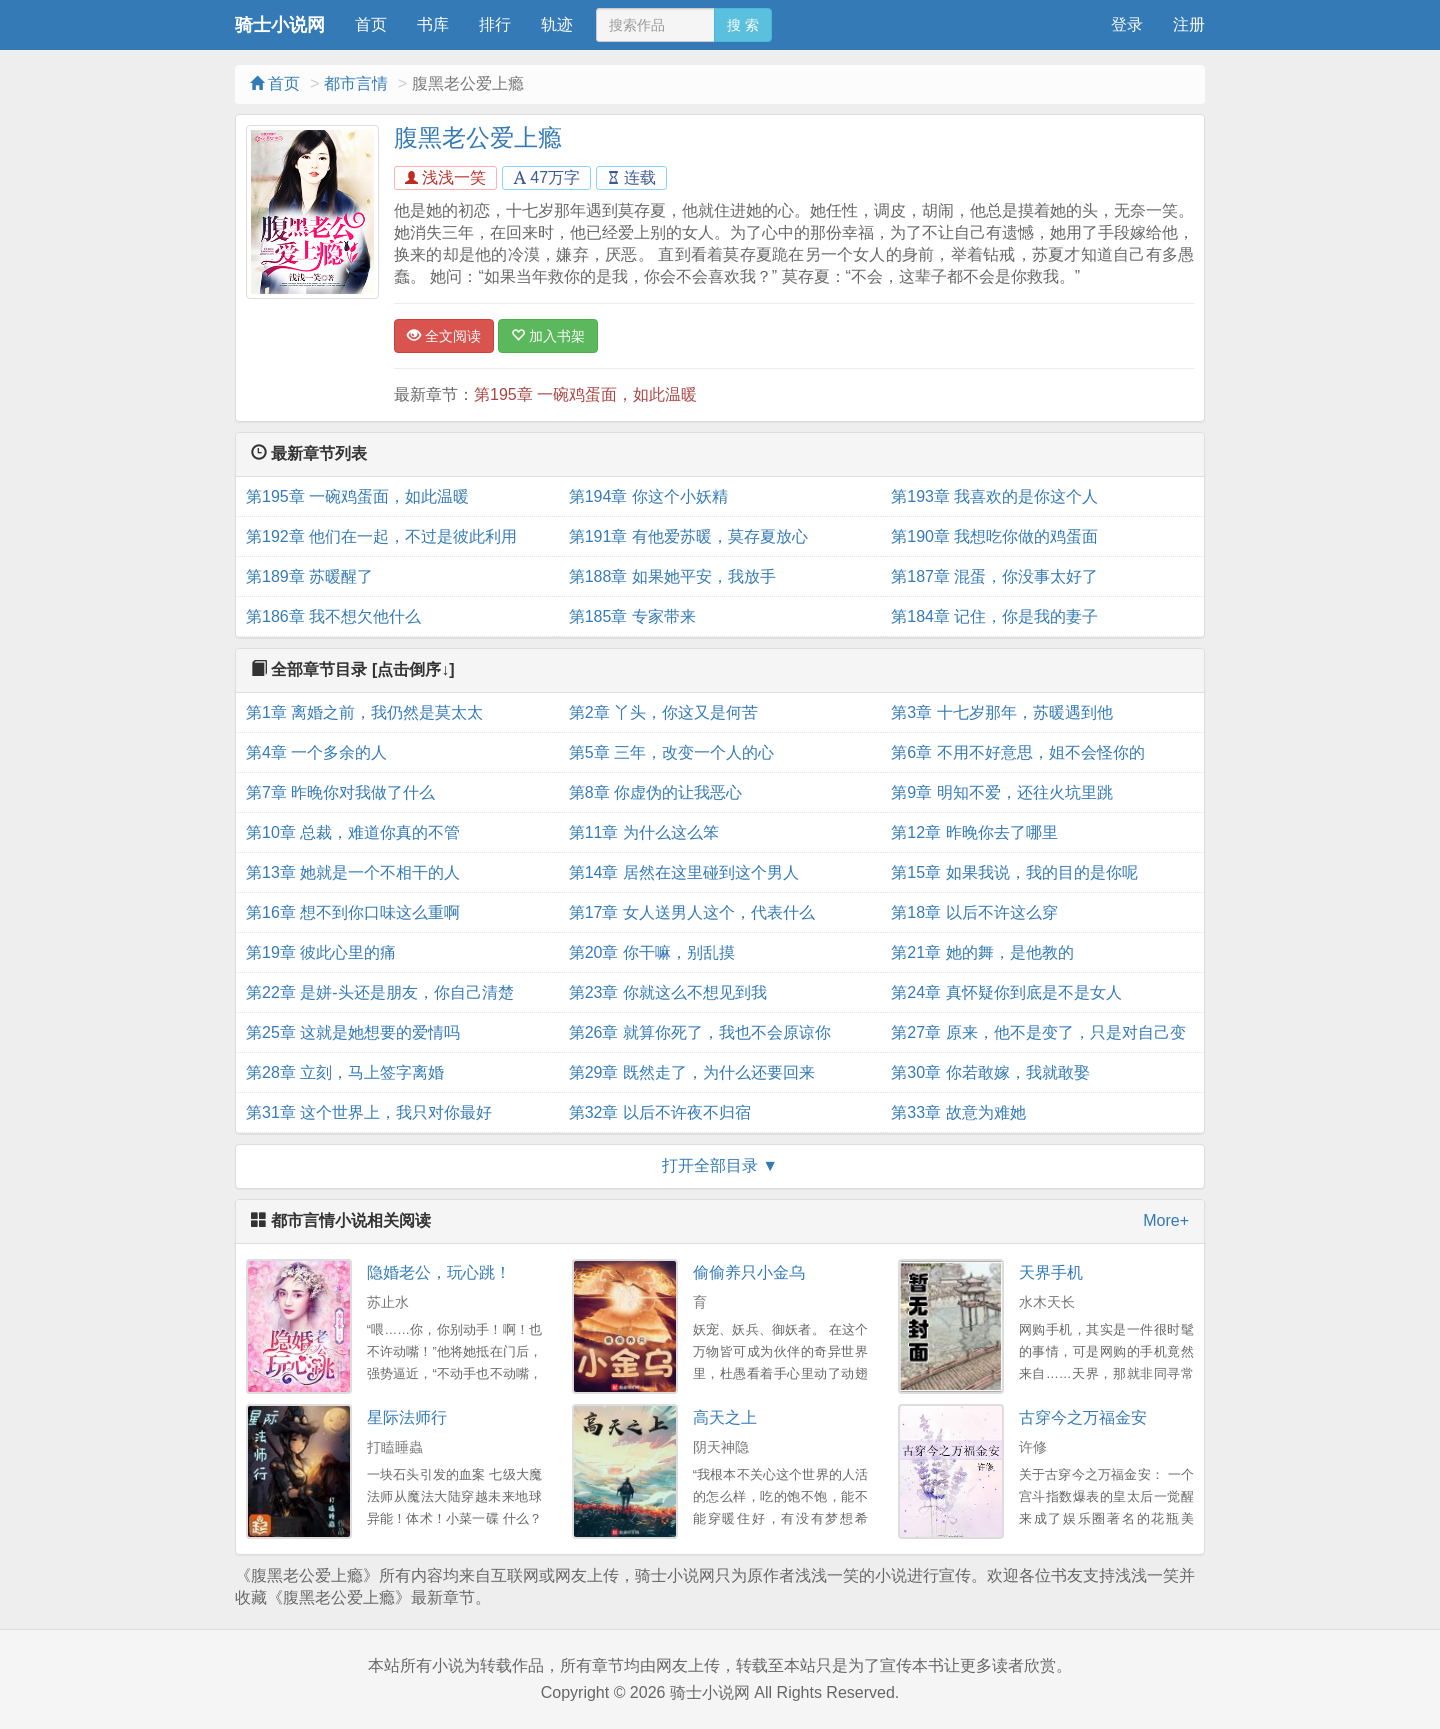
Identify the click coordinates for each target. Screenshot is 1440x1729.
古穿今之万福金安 (1083, 1417)
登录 (1127, 24)
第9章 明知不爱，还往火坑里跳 (1001, 792)
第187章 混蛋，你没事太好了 (994, 576)
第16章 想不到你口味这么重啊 (353, 912)
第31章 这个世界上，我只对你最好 (369, 1112)
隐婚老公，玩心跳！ (439, 1272)
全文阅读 (444, 336)
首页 (371, 24)
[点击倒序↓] (413, 669)
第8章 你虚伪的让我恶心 (655, 792)
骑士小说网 (280, 25)
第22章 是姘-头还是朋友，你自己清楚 (380, 992)
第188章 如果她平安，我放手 (672, 576)
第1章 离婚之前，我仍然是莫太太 (364, 712)
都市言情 (356, 83)
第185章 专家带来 (632, 616)
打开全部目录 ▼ (720, 1165)
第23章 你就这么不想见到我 (668, 992)
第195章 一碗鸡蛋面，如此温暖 (585, 394)
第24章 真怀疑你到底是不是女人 (1006, 992)
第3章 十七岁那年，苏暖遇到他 (1001, 712)
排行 (495, 24)
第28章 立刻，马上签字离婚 (345, 1072)
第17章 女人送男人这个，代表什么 (692, 912)
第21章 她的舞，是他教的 (982, 952)
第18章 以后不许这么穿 (974, 912)
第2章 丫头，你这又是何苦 (663, 712)
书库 (433, 24)
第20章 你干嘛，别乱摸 (652, 952)
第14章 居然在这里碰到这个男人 (684, 872)
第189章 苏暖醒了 (309, 576)
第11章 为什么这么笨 (644, 832)
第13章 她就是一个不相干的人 (353, 872)
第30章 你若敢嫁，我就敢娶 (990, 1072)
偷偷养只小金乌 (749, 1272)
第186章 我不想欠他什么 (333, 616)
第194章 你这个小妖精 (648, 496)
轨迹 (557, 24)
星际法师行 (407, 1417)
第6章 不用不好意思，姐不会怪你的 (1017, 752)
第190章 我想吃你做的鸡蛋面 (994, 536)
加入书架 (548, 336)
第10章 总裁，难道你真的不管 (353, 832)
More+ (1166, 1220)
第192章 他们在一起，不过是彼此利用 (381, 536)
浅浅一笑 (445, 177)
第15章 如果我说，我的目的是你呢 (1014, 872)
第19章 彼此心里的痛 (321, 952)
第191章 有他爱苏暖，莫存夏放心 (688, 536)
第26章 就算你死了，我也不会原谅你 (700, 1032)
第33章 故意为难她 (958, 1112)
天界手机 (1051, 1272)
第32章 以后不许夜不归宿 (660, 1112)
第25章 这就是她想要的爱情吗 (353, 1032)
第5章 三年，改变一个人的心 (671, 752)
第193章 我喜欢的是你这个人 (994, 496)
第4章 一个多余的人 (316, 752)
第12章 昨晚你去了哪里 (974, 832)
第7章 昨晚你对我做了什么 (340, 792)
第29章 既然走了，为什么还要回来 (692, 1072)
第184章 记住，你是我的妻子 (994, 616)
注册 (1189, 24)
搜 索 (743, 25)
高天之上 (725, 1417)
